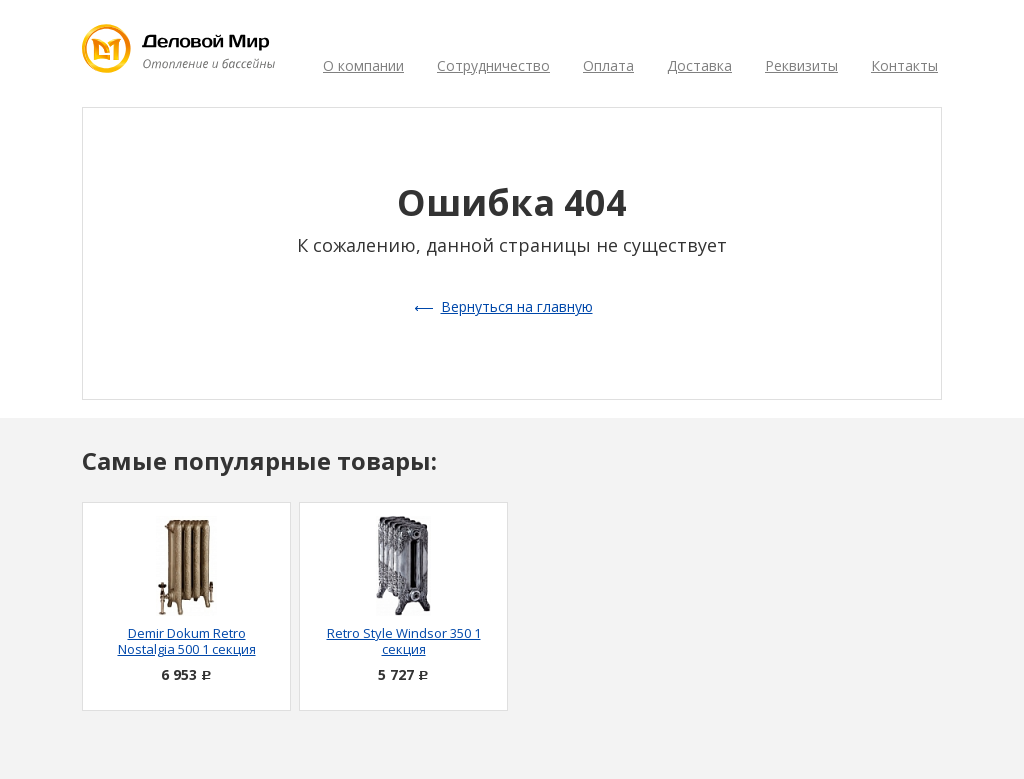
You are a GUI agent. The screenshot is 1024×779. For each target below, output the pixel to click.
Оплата (608, 65)
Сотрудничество (493, 65)
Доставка (699, 65)
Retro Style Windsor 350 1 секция (404, 641)
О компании (363, 65)
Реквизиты (801, 65)
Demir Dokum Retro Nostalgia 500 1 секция (187, 641)
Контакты (904, 65)
